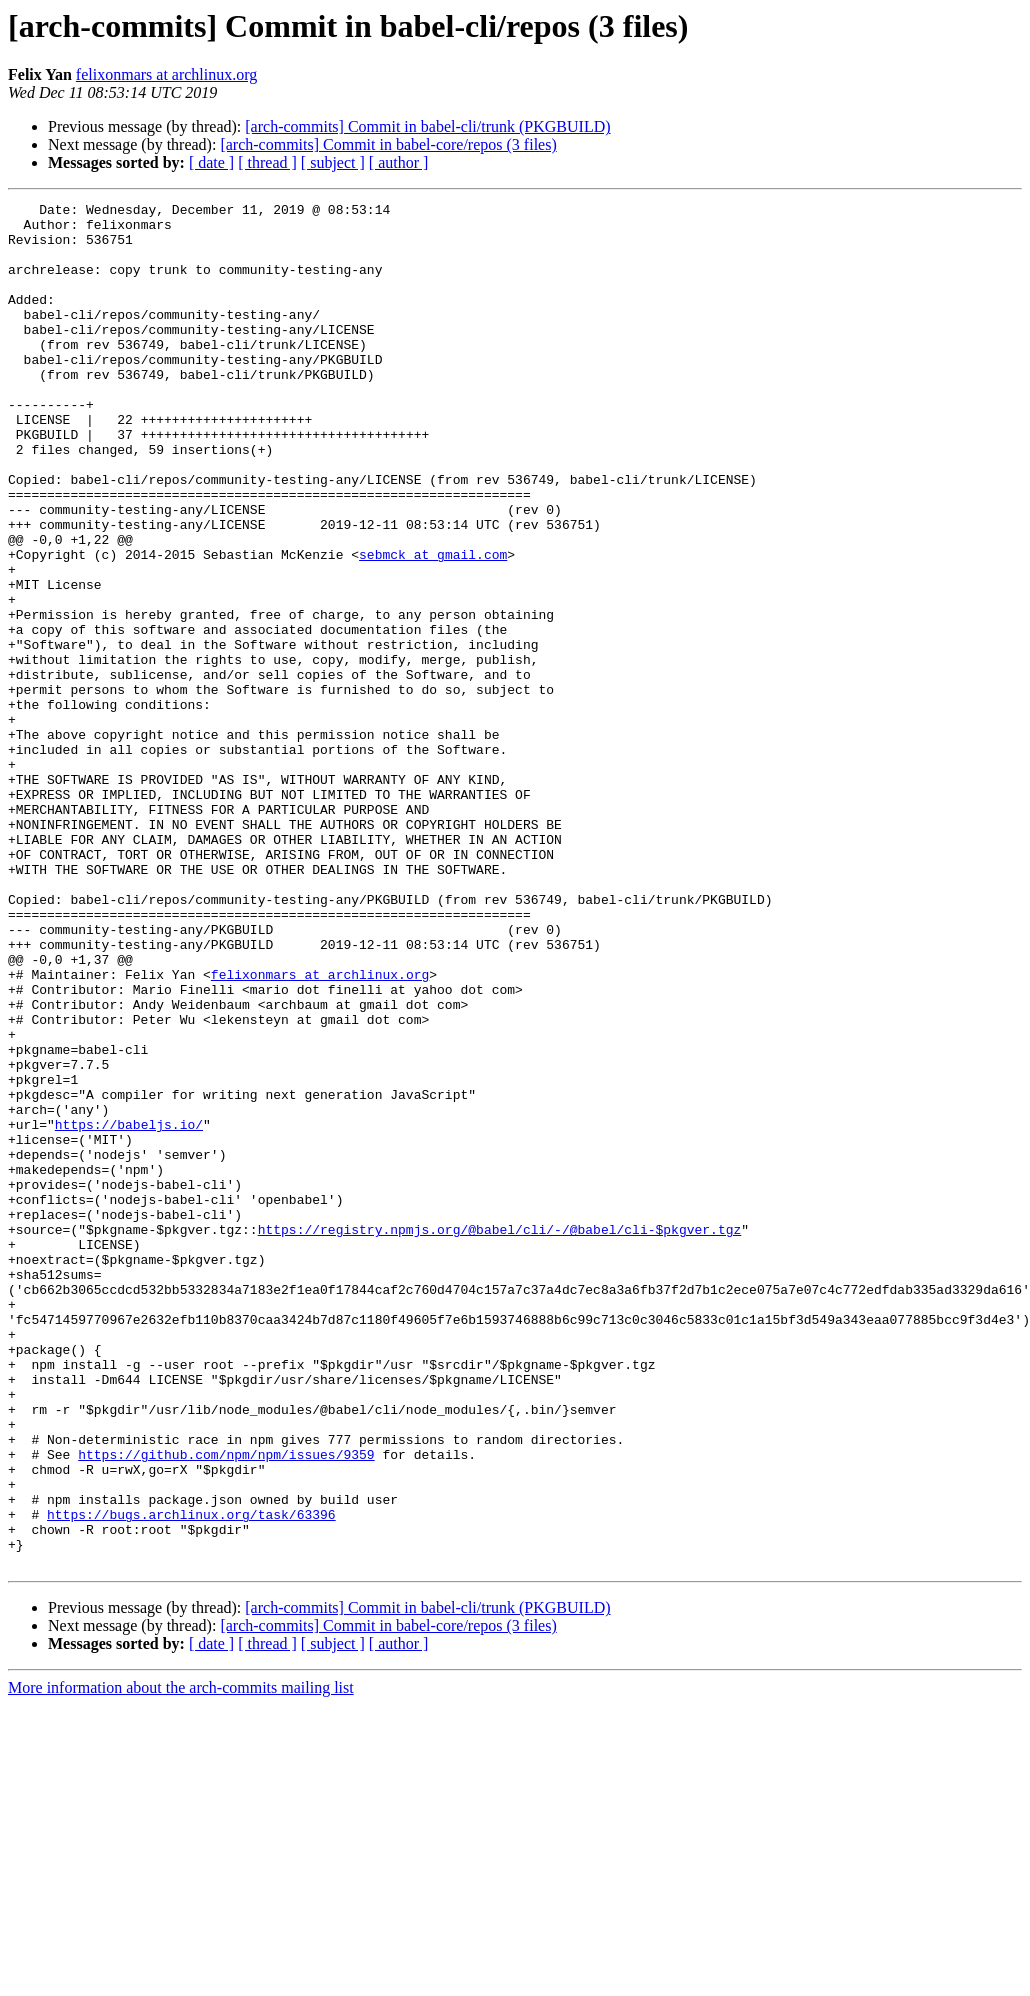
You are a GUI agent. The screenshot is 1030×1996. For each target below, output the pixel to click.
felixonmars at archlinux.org (166, 74)
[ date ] (211, 162)
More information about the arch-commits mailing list (181, 1960)
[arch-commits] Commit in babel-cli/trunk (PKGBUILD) (427, 126)
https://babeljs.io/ (129, 1310)
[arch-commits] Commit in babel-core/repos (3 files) (388, 144)
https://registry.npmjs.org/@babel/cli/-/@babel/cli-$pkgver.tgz (500, 1436)
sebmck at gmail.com (433, 626)
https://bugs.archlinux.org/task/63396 (191, 1778)
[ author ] (399, 162)
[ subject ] (333, 162)
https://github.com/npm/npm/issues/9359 (226, 1706)
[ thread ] (267, 162)
